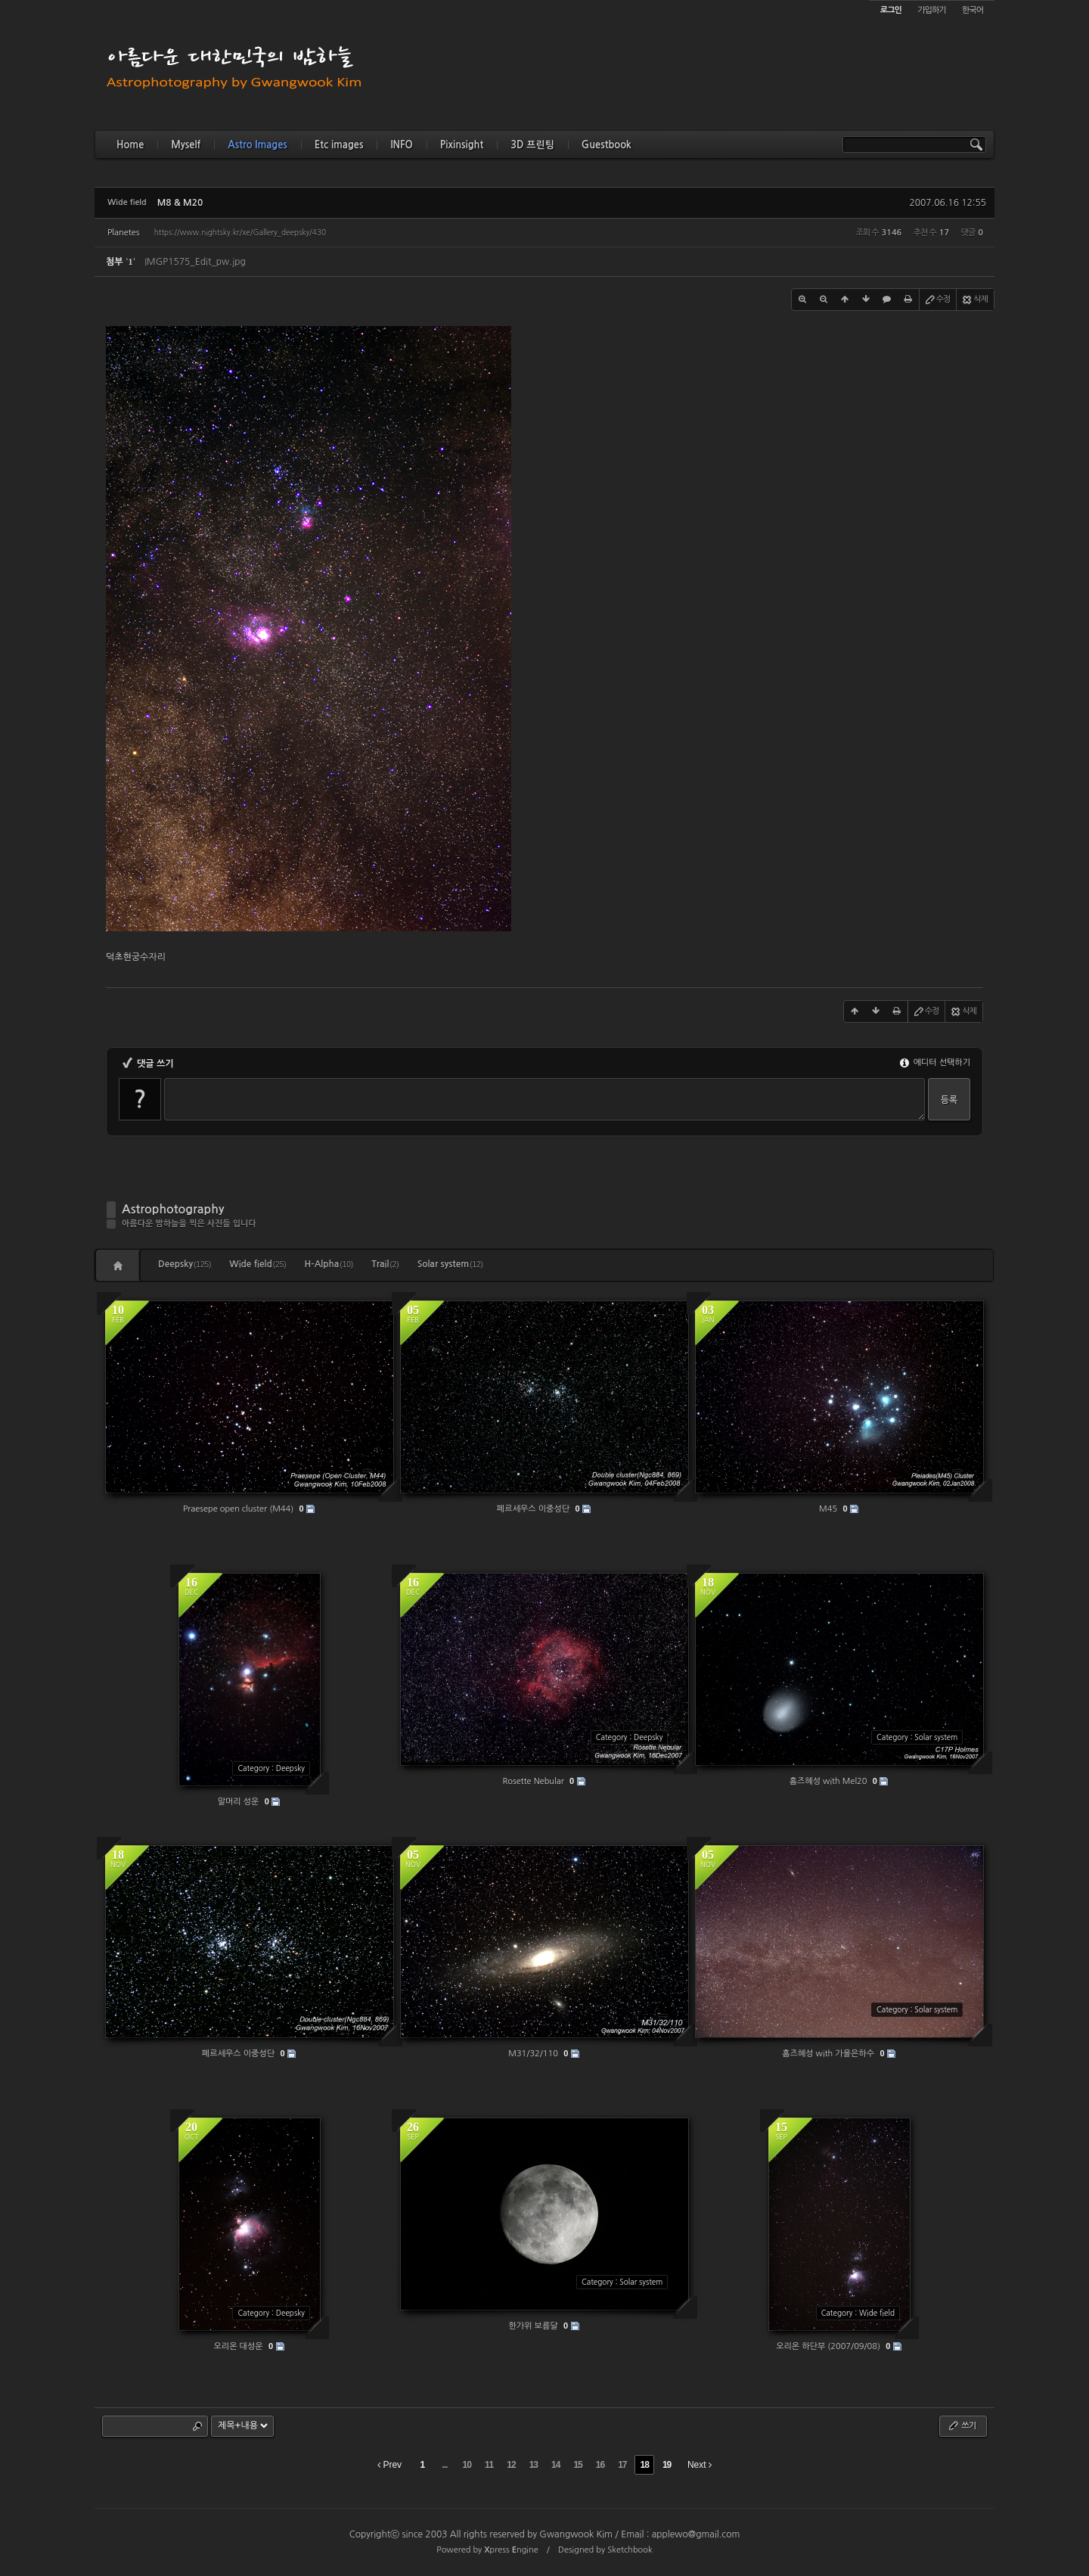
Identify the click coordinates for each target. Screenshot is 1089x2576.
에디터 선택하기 (935, 1062)
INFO (401, 145)
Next (699, 2464)
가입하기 (931, 10)
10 (467, 2464)
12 (511, 2464)
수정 (937, 300)
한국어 (972, 10)
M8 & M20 (180, 202)
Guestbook (606, 145)
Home (130, 145)
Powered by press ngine (487, 2550)
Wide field (257, 1264)
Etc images (339, 145)
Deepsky (184, 1264)
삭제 (974, 300)
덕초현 (119, 957)
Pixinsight (461, 145)
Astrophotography (173, 1209)
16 (600, 2464)
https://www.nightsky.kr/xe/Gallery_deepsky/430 (240, 232)
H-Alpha (329, 1264)
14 (555, 2464)
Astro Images (257, 145)
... (444, 2464)
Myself (185, 145)
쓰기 (962, 2425)
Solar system (450, 1264)
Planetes (123, 232)
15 (577, 2464)
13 (533, 2464)
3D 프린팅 (532, 145)
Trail (385, 1264)
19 (666, 2464)
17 (622, 2464)
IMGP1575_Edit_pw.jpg (195, 261)
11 (489, 2464)
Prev (389, 2464)
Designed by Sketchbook (605, 2550)
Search (197, 2426)
